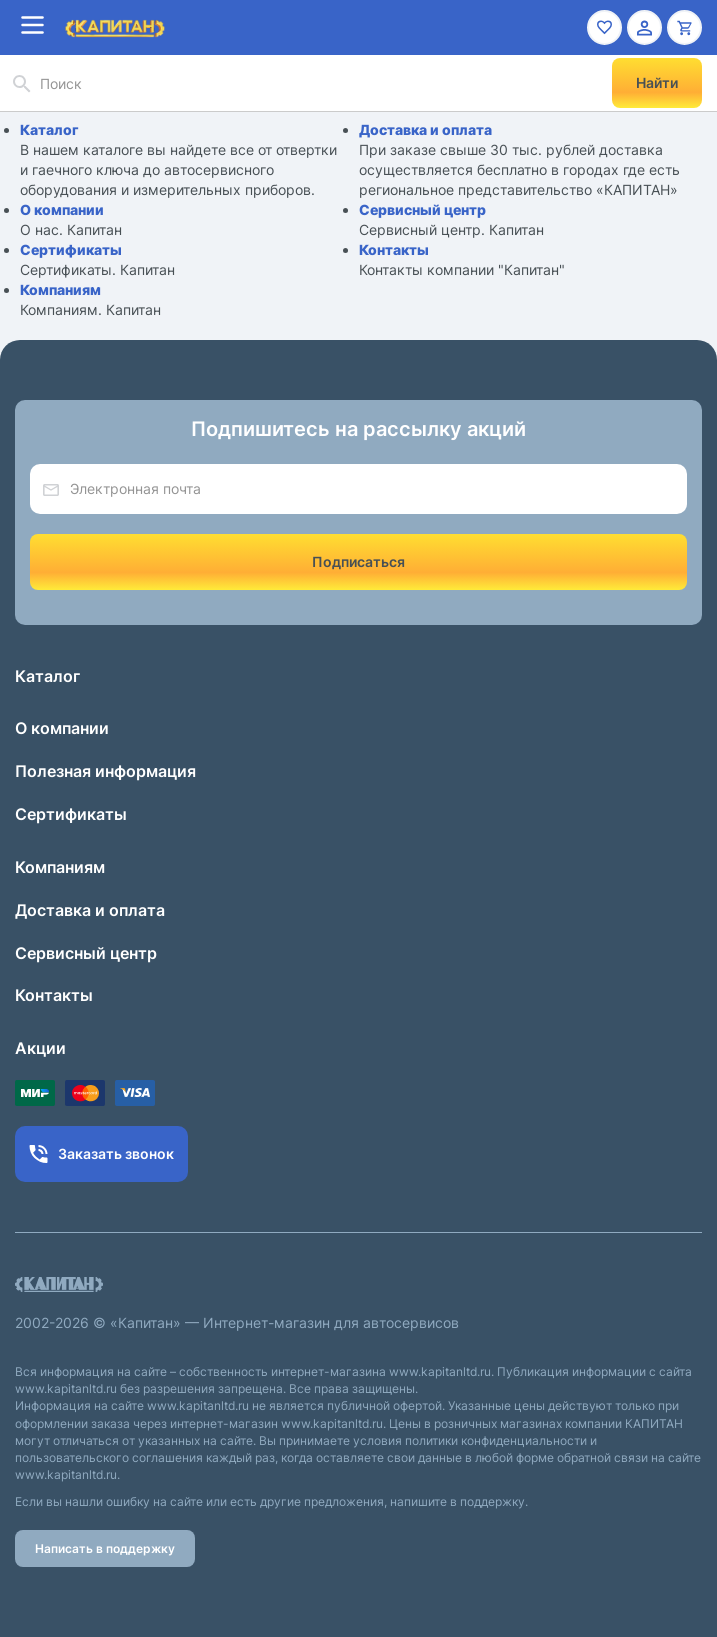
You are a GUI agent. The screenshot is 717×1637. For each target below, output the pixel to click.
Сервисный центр (422, 209)
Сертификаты (71, 249)
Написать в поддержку (105, 1548)
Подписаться (358, 561)
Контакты (394, 249)
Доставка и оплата (425, 129)
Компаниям (60, 289)
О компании (62, 209)
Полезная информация (105, 771)
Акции (40, 1048)
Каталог (49, 129)
